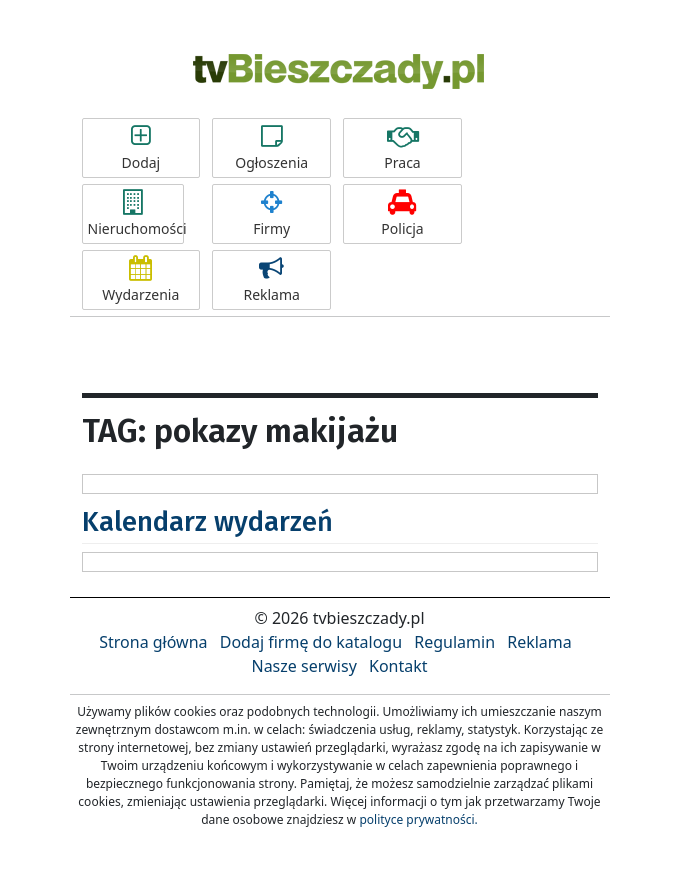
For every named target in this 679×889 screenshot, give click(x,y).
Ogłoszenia (271, 148)
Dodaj (141, 148)
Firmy (271, 214)
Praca (402, 148)
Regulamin (454, 642)
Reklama (271, 280)
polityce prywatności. (418, 819)
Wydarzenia (141, 280)
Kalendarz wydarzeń (207, 521)
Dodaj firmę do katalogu (311, 642)
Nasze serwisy (303, 666)
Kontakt (398, 666)
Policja (402, 214)
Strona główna (153, 642)
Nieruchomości (136, 214)
